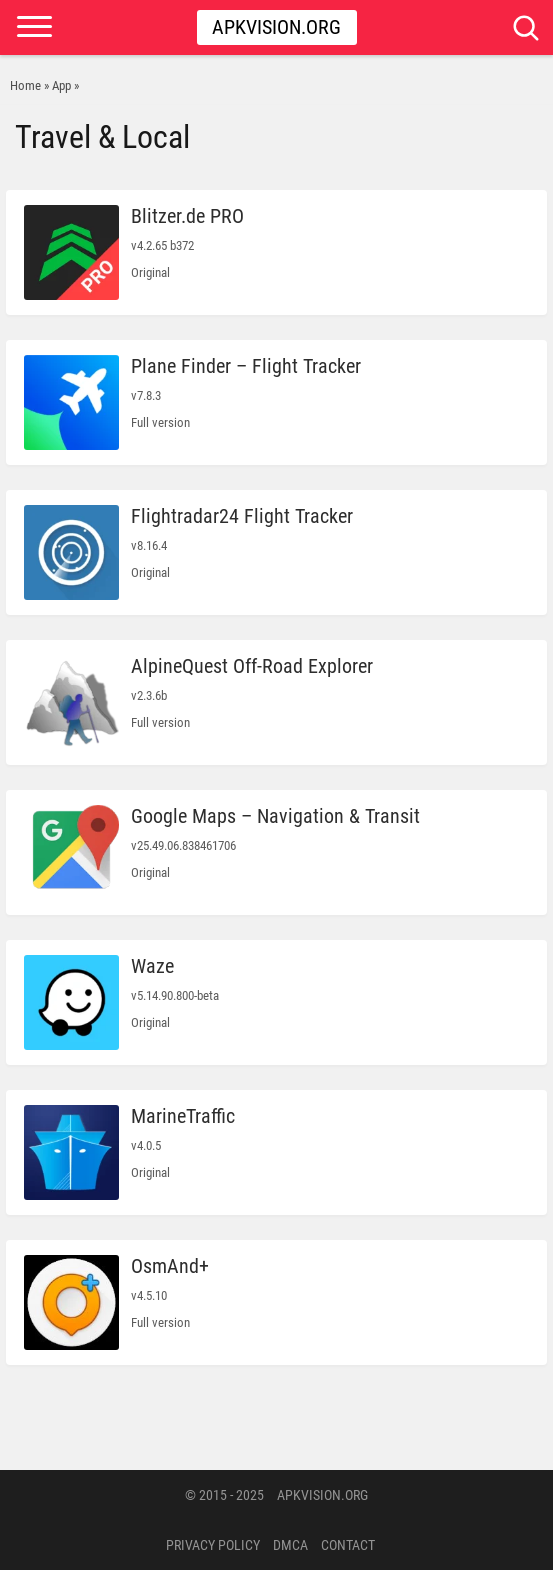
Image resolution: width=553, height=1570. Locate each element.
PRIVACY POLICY (213, 1545)
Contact (348, 1545)
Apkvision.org (276, 27)
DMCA (290, 1545)
